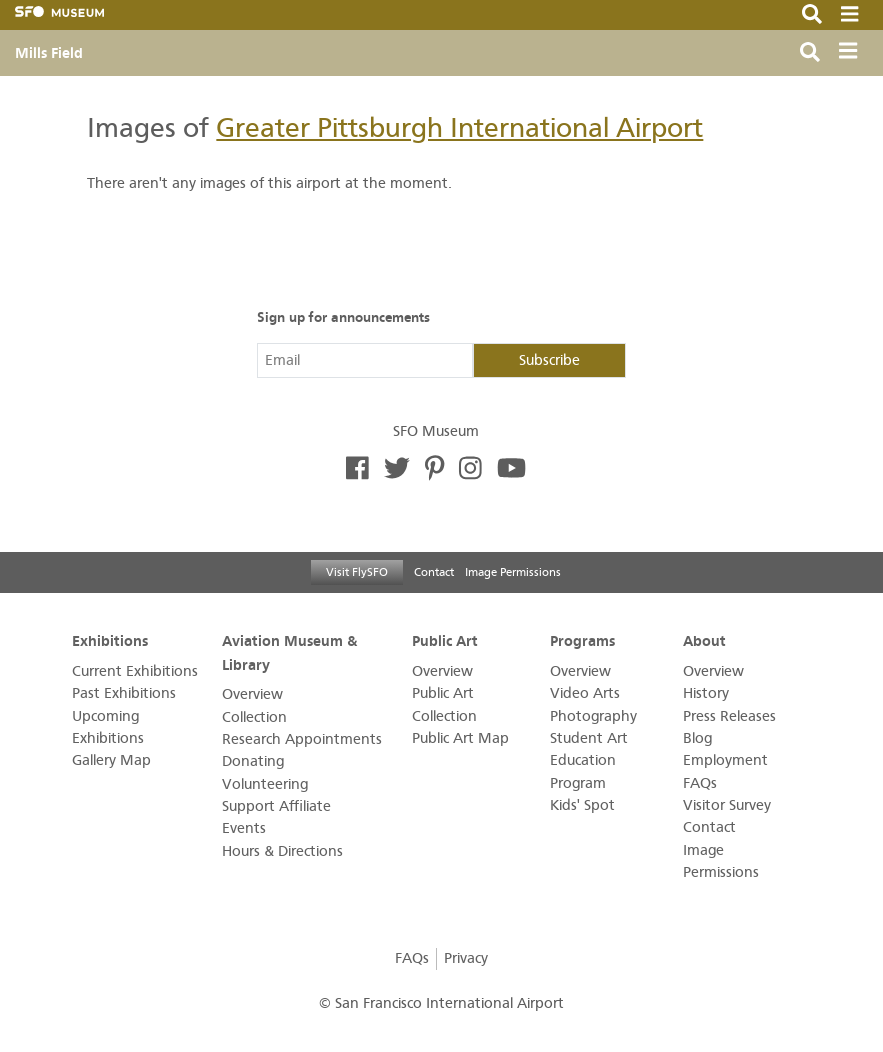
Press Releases (729, 716)
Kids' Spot (582, 805)
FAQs (700, 783)
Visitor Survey (727, 805)
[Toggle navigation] (852, 53)
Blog (697, 738)
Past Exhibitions (124, 693)
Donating (253, 761)
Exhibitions (110, 641)
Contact (434, 572)
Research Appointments (302, 739)
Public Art (445, 641)
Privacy (466, 958)
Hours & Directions (282, 851)
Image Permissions (513, 572)
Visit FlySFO (357, 572)
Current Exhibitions (135, 671)
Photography (593, 716)
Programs (582, 641)
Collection (254, 717)
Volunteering (265, 784)
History (706, 693)
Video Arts (585, 693)
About (704, 641)
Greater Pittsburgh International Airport (459, 128)
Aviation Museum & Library (289, 652)
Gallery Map (111, 760)
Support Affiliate (276, 806)
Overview (252, 694)
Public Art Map (460, 738)
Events (244, 828)
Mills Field (49, 53)
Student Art (589, 738)
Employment (725, 760)
